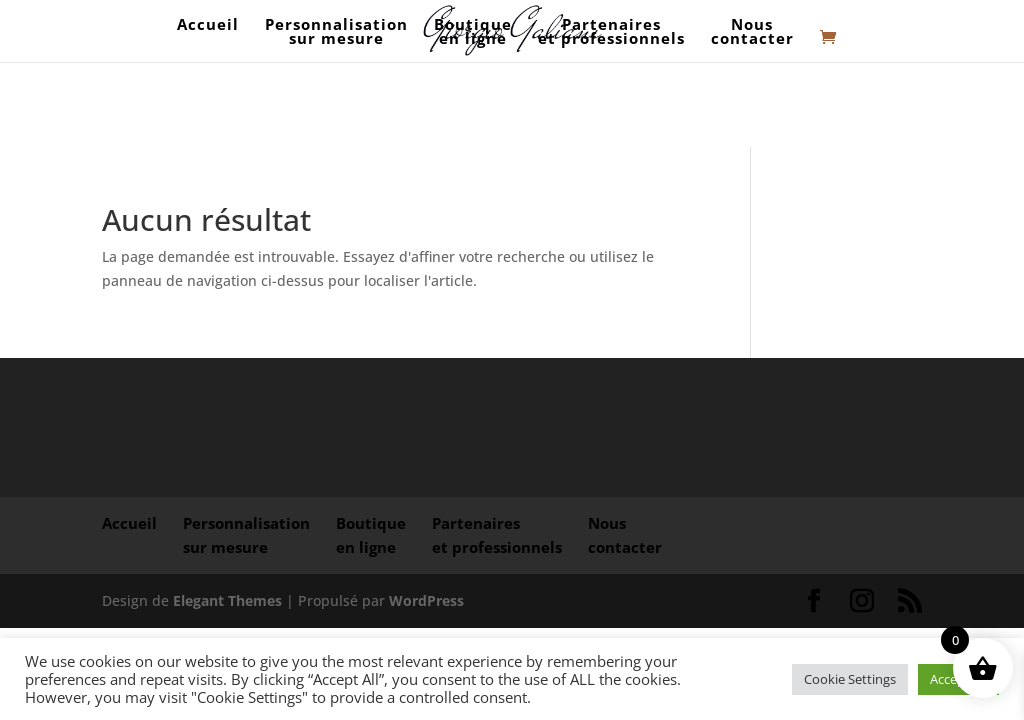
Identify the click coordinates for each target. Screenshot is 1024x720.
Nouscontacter (752, 32)
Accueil (208, 32)
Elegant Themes (227, 600)
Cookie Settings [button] (850, 679)
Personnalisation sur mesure (336, 32)
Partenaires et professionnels (611, 32)
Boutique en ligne (473, 32)
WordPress (426, 600)
